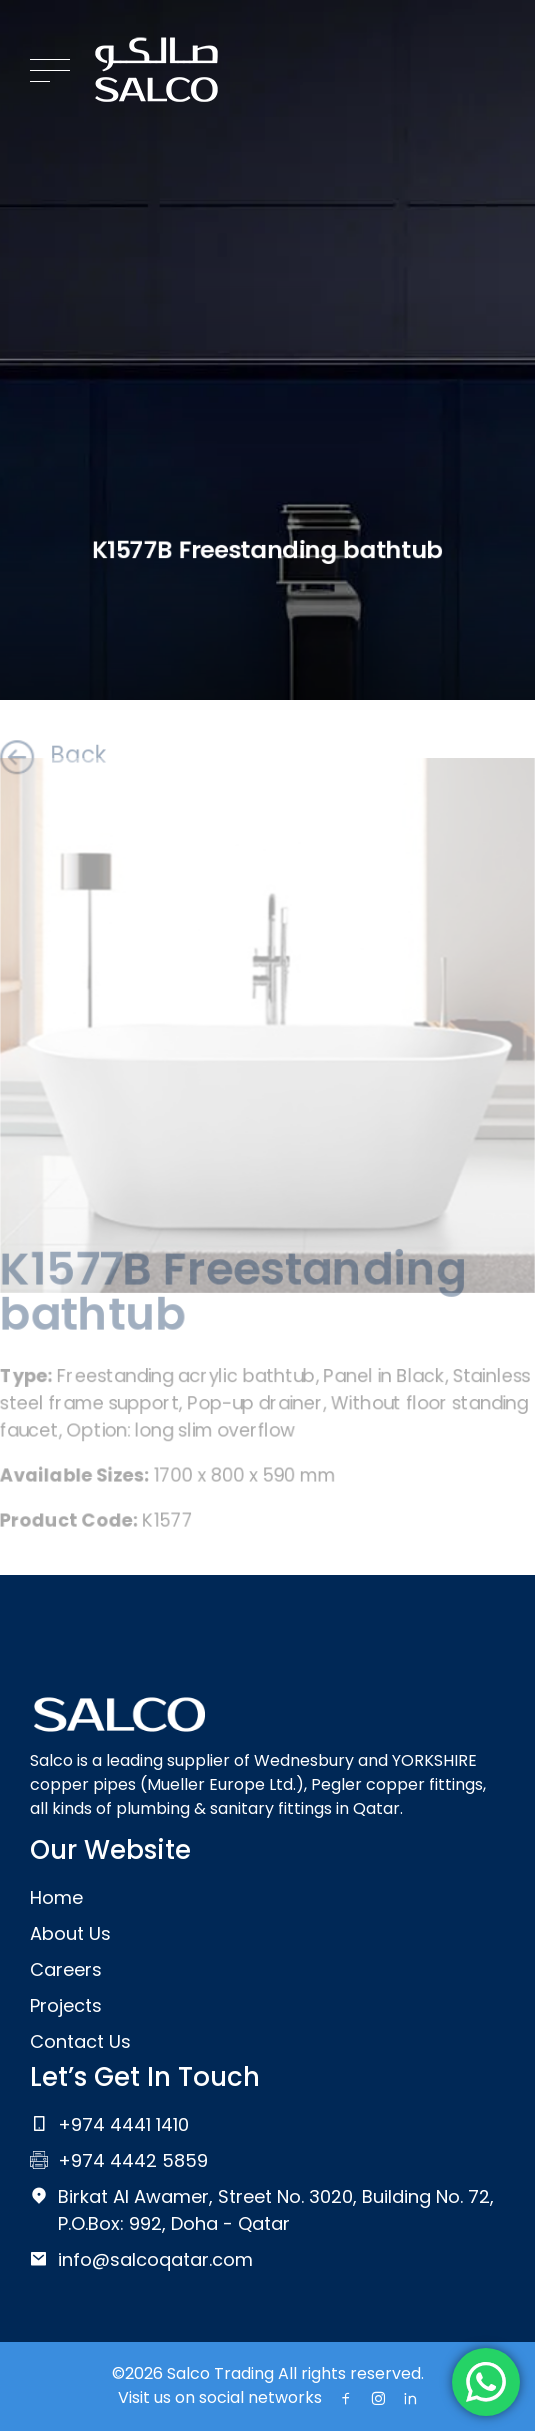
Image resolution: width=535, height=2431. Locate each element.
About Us (70, 1933)
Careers (66, 1969)
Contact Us (80, 2041)
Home (56, 1897)
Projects (66, 2005)
